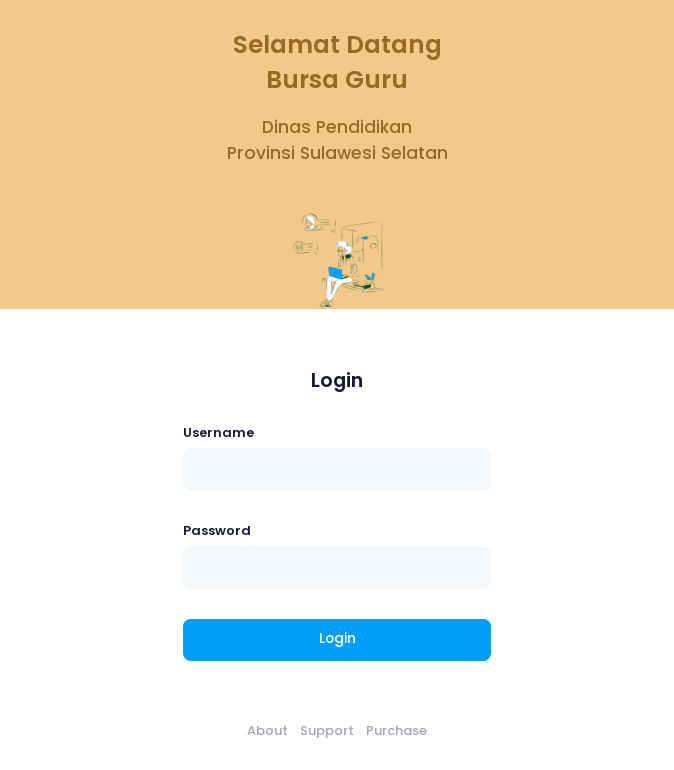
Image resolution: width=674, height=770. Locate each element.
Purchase (396, 730)
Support (327, 730)
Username (218, 432)
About (267, 730)
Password (217, 530)
